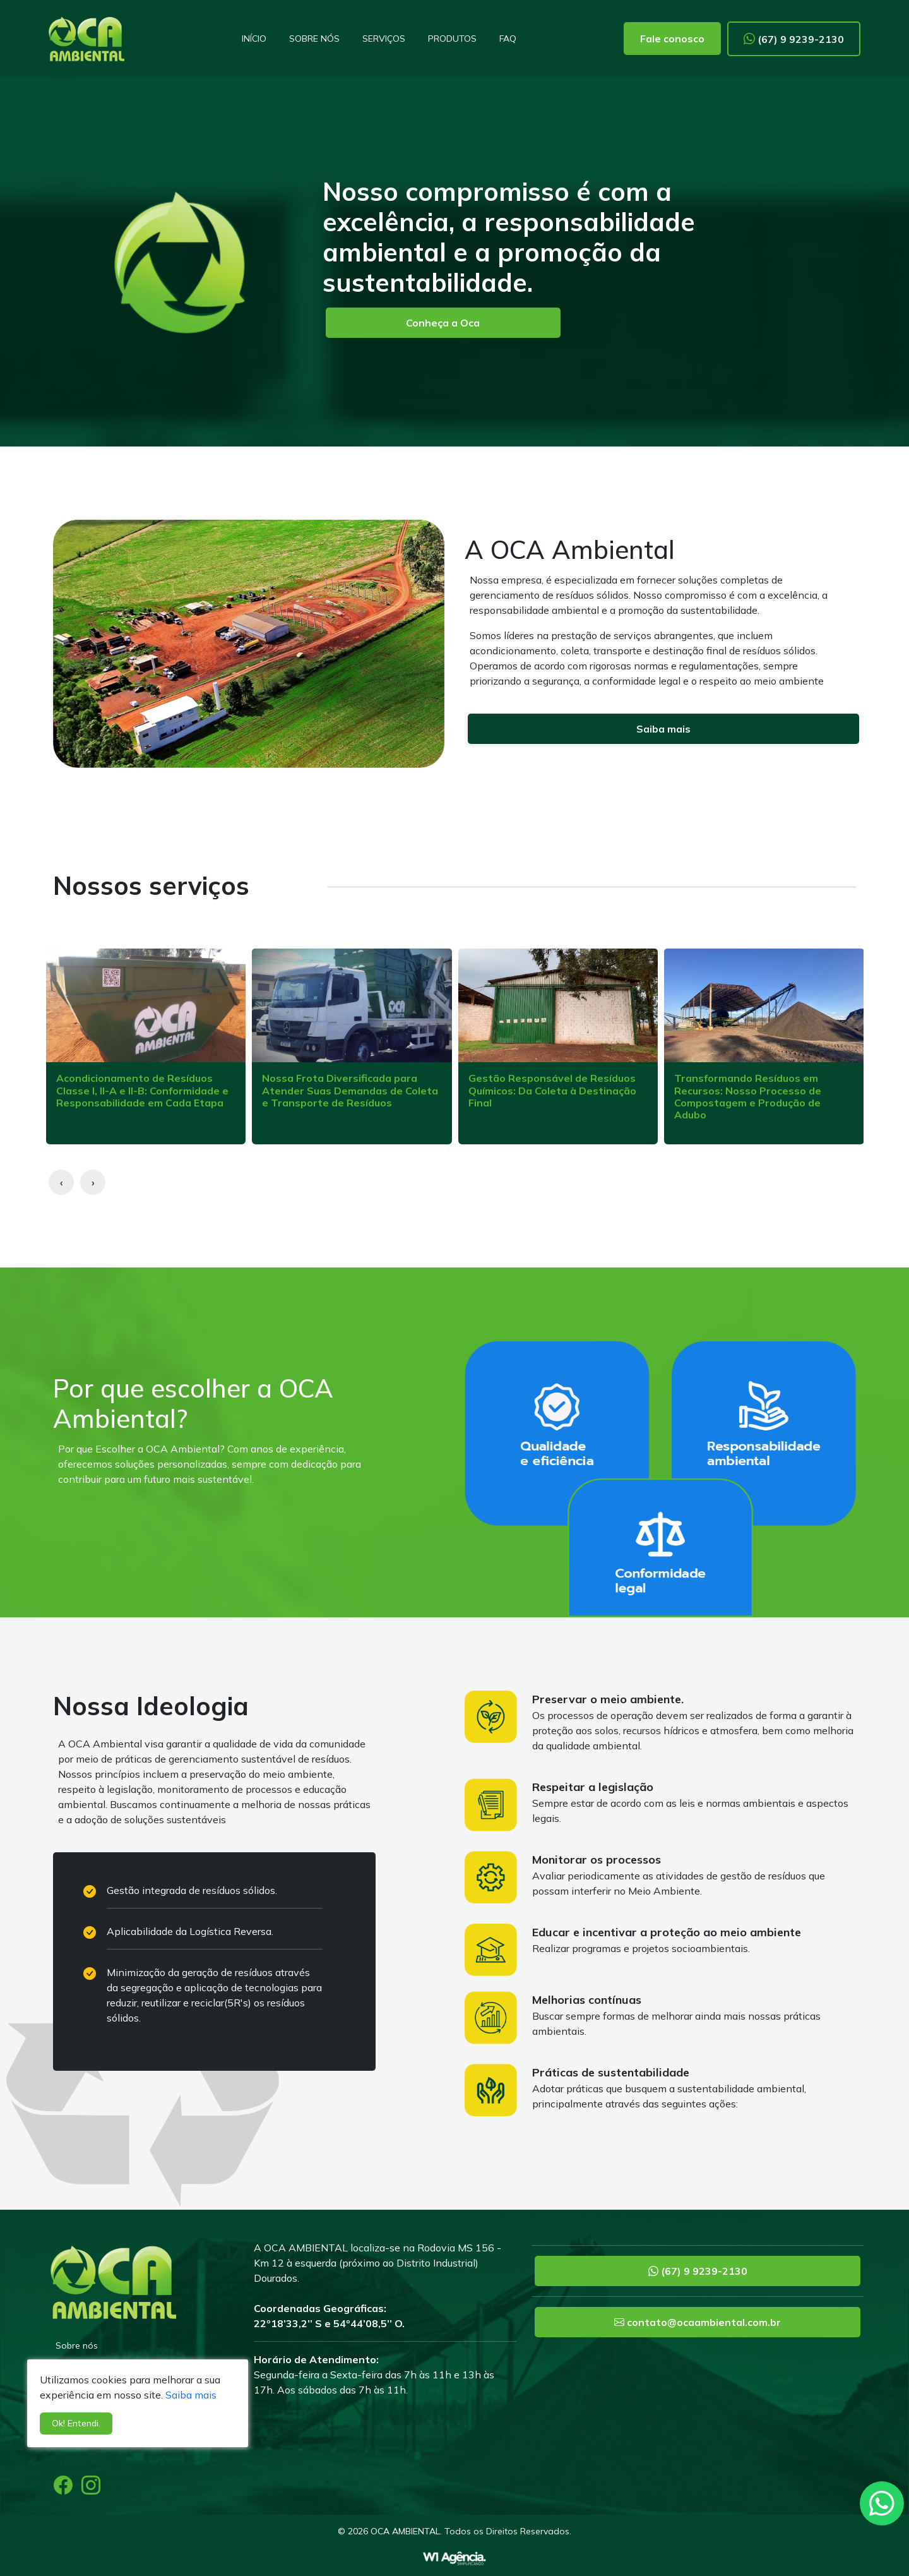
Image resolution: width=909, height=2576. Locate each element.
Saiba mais (663, 728)
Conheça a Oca (443, 322)
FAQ (507, 38)
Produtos (452, 38)
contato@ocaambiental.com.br (697, 2322)
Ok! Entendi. (76, 2423)
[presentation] (61, 1182)
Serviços (383, 38)
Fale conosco (672, 38)
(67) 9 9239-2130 (794, 39)
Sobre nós (314, 38)
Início (254, 38)
